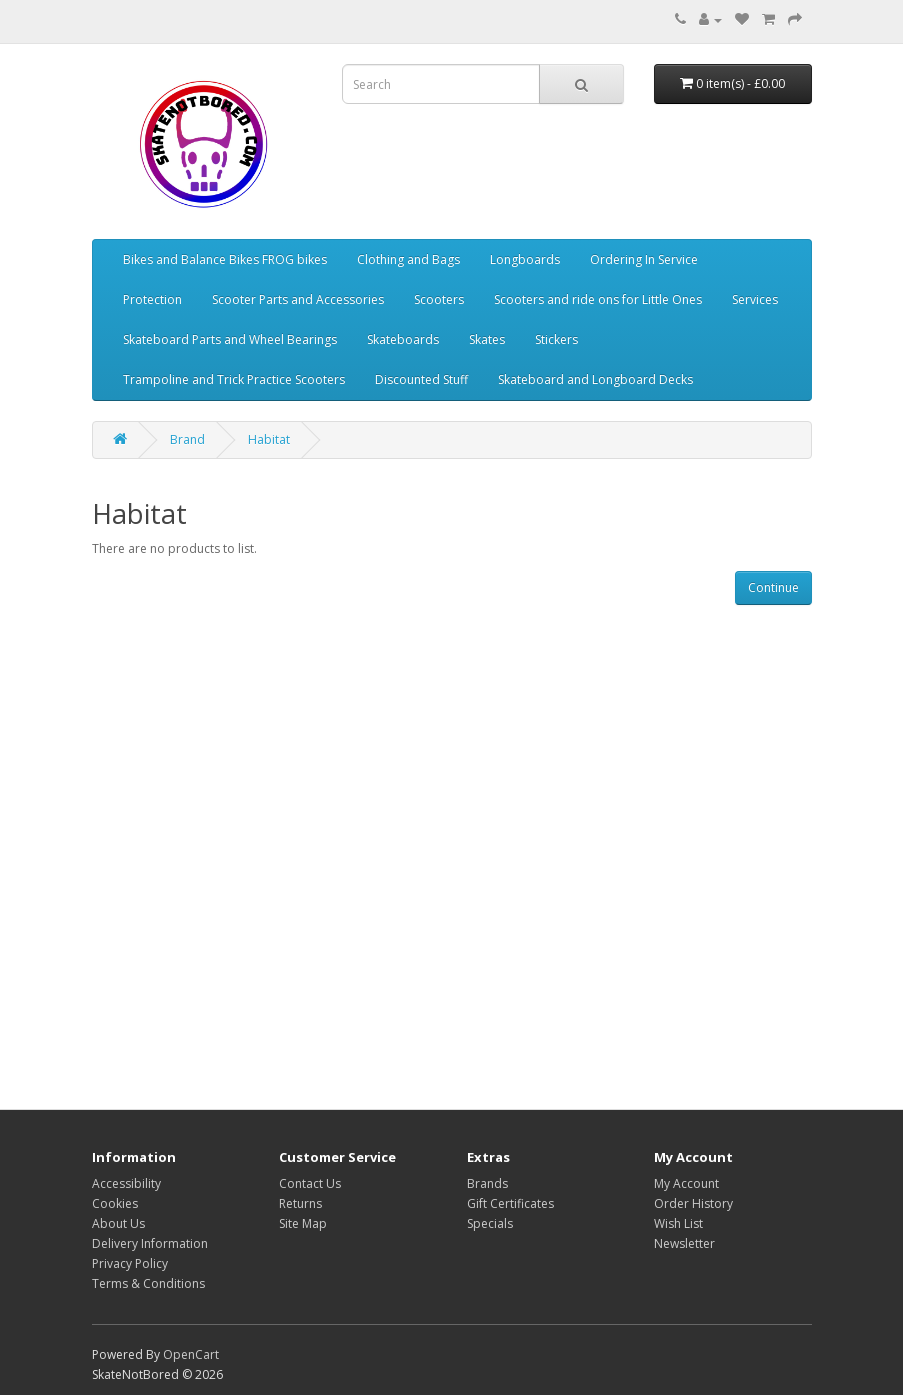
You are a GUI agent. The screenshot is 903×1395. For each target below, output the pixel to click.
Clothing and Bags (408, 259)
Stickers (556, 339)
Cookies (115, 1203)
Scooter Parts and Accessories (298, 299)
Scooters (439, 299)
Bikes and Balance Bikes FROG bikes (225, 259)
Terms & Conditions (148, 1283)
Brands (487, 1183)
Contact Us (310, 1183)
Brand (187, 439)
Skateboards (403, 339)
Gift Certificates (510, 1203)
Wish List (678, 1223)
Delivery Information (150, 1243)
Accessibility (126, 1183)
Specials (490, 1223)
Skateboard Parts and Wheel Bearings (230, 339)
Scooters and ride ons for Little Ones (598, 299)
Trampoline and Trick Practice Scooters (234, 379)
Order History (693, 1203)
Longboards (525, 259)
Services (755, 299)
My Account (686, 1183)
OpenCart (191, 1354)
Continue (773, 587)
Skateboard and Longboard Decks (595, 379)
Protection (152, 299)
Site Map (303, 1223)
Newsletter (684, 1243)
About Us (118, 1223)
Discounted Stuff (421, 379)
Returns (300, 1203)
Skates (487, 339)
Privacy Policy (130, 1263)
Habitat (269, 439)
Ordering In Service (644, 259)
